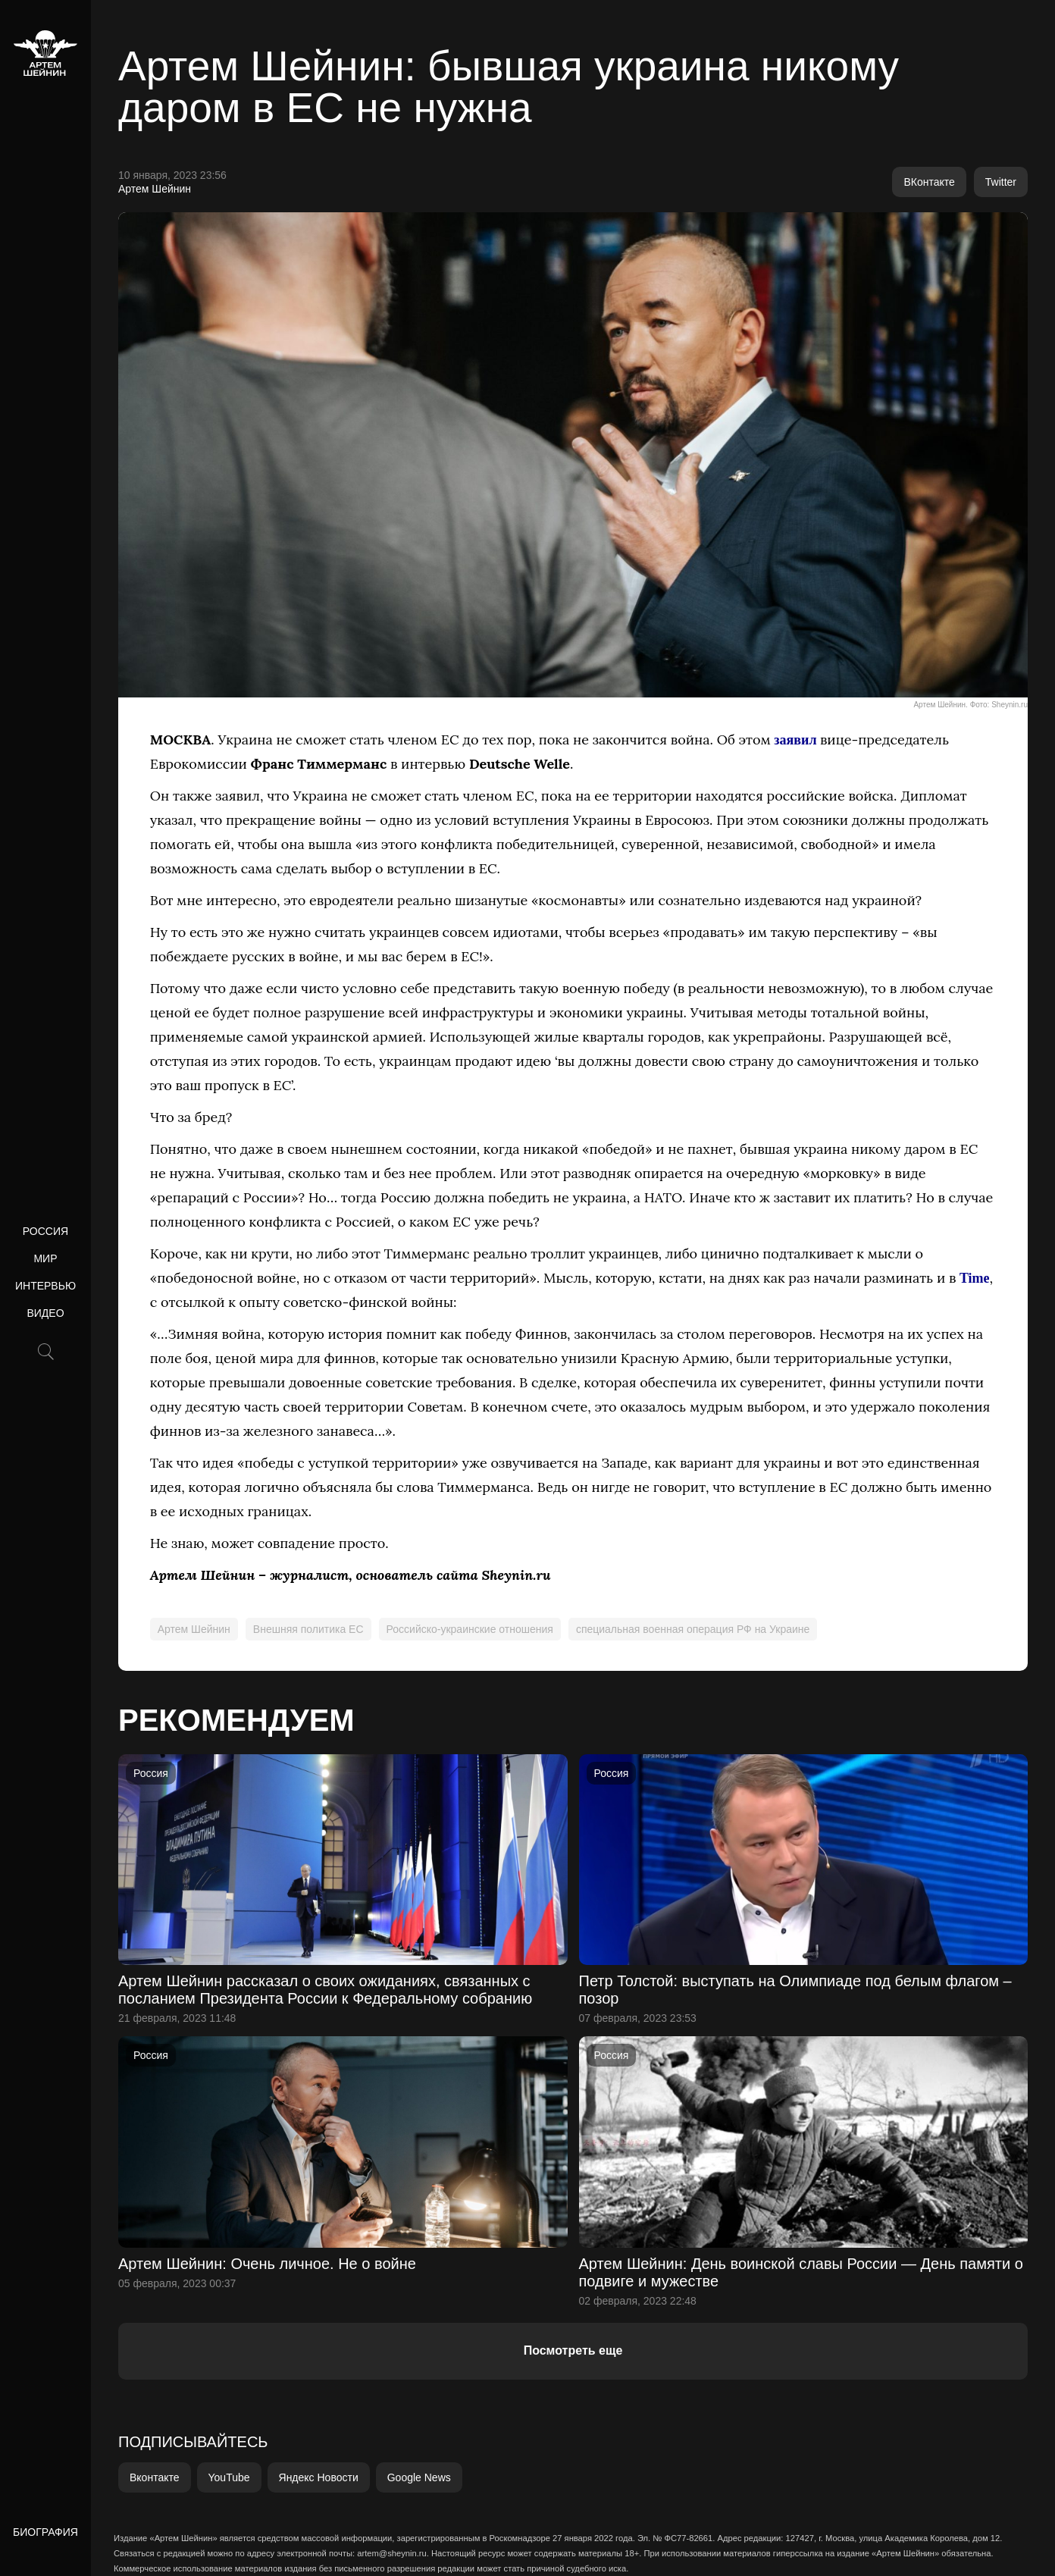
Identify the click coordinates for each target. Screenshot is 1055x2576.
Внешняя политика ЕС (308, 1629)
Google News (419, 2477)
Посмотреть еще (573, 2350)
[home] (45, 53)
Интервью (45, 1286)
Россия (45, 1231)
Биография (45, 2532)
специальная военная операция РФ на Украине (692, 1629)
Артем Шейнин (154, 189)
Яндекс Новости (318, 2477)
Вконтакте (155, 2477)
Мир (45, 1258)
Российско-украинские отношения (470, 1629)
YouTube (229, 2477)
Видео (45, 1313)
